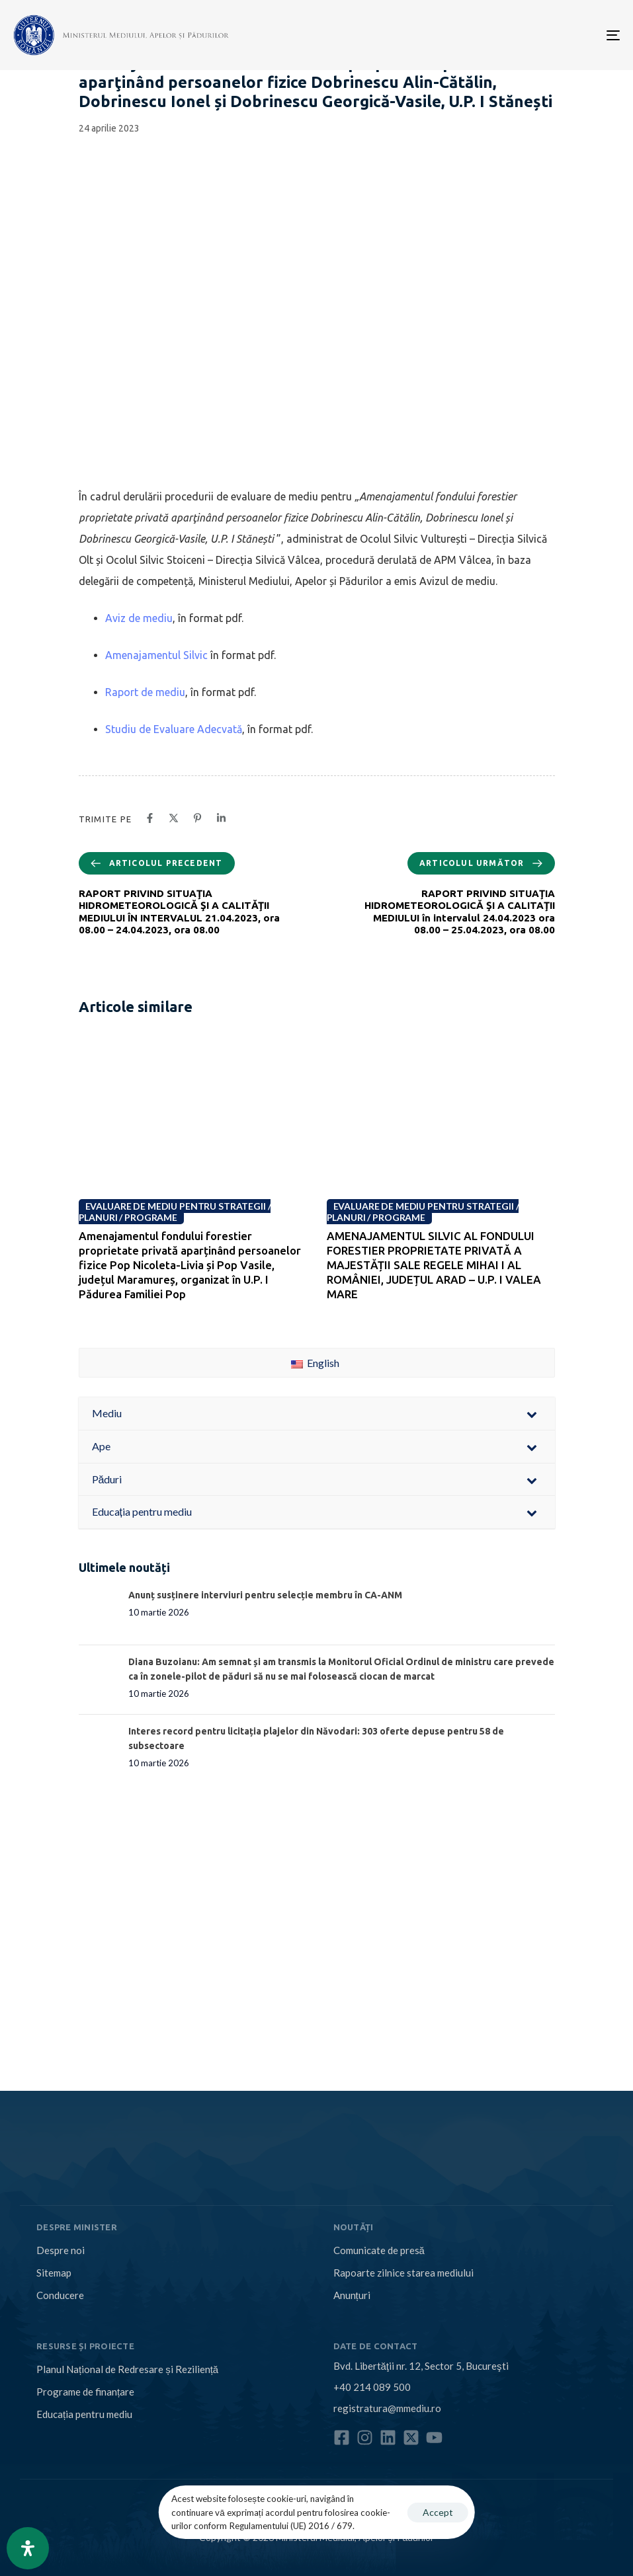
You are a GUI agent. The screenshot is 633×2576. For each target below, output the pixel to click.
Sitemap (53, 2273)
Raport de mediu (145, 692)
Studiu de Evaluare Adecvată (173, 729)
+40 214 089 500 (372, 2387)
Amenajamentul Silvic (156, 655)
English (315, 1362)
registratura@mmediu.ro (387, 2408)
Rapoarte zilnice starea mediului (403, 2273)
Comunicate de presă (379, 2250)
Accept (438, 2512)
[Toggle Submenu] (532, 1413)
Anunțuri (351, 2295)
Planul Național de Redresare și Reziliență (127, 2369)
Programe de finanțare (85, 2392)
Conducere (60, 2295)
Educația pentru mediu (84, 2414)
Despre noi (60, 2250)
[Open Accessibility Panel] (28, 2548)
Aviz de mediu (139, 618)
